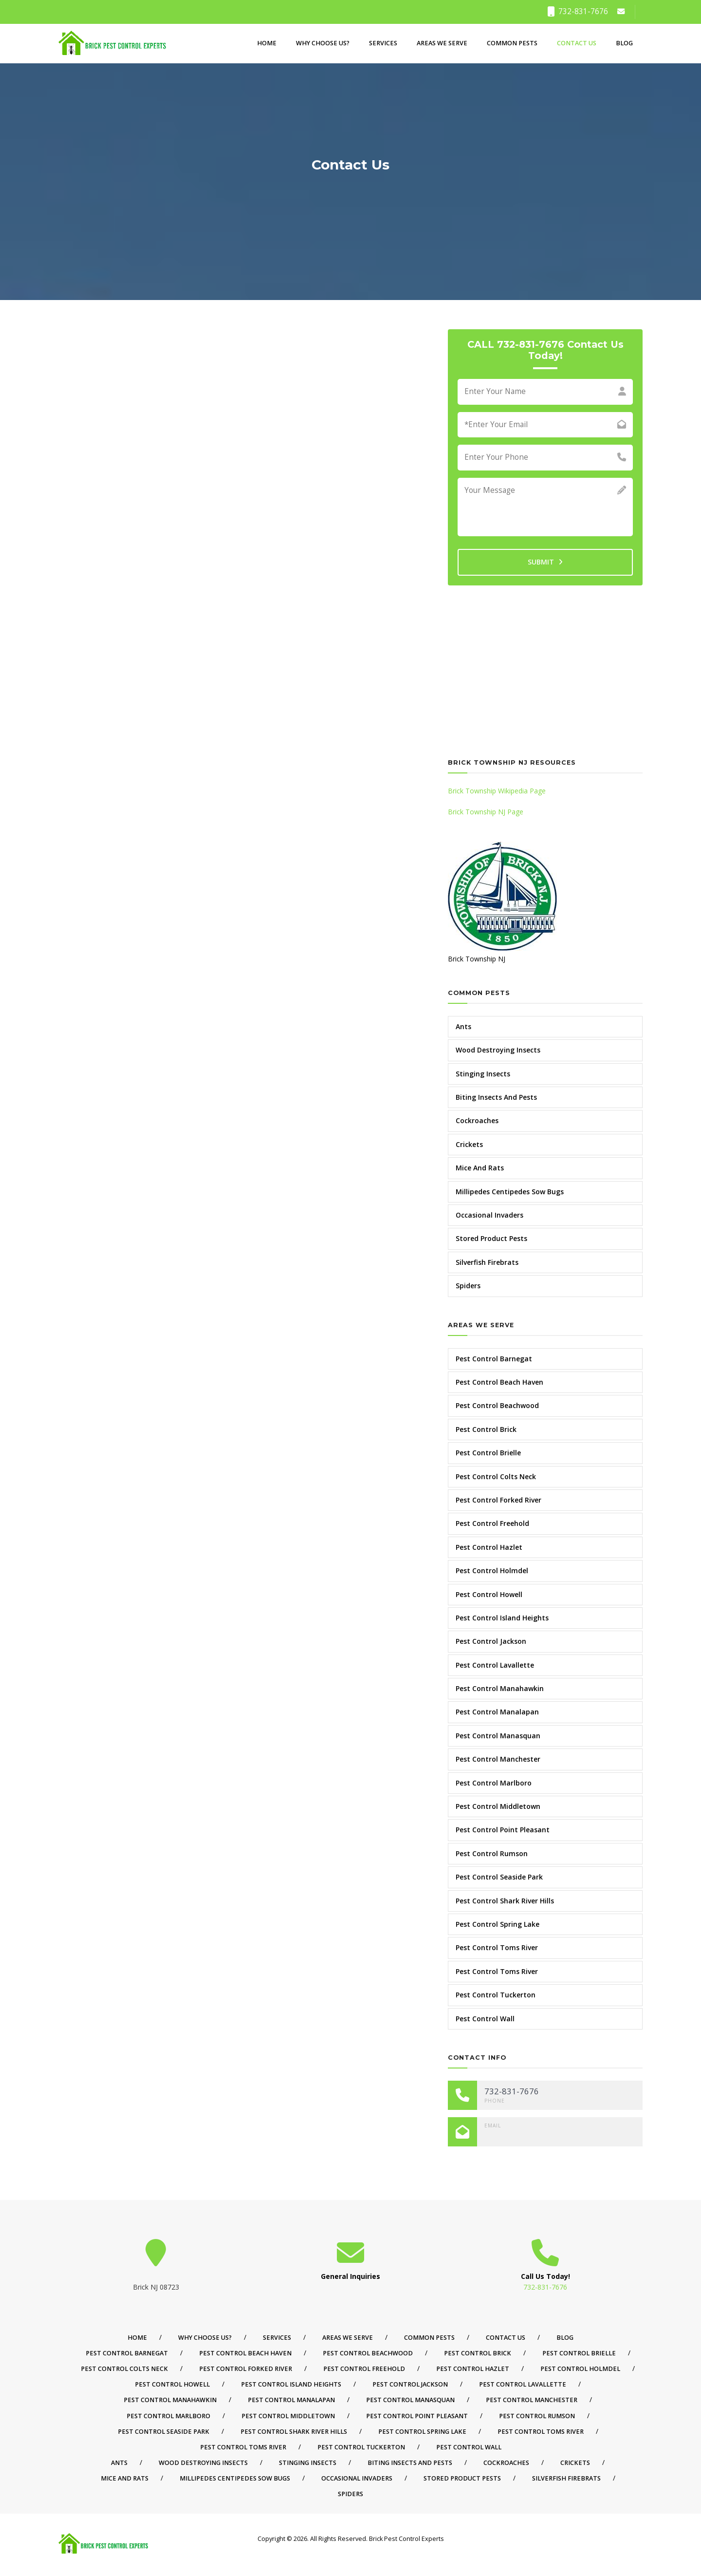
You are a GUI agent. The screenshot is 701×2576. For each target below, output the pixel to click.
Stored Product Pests (491, 1238)
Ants (463, 1026)
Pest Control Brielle (488, 1452)
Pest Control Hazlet (489, 1547)
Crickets (469, 1144)
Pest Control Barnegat (494, 1358)
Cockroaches (477, 1120)
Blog (624, 43)
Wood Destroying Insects (498, 1049)
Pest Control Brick (486, 1429)
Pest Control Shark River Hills (505, 1900)
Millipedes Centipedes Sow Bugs (510, 1191)
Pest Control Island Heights (502, 1617)
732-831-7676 (577, 11)
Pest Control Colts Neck (496, 1476)
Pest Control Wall (485, 2018)
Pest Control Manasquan (498, 1735)
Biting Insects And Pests (496, 1097)
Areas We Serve (442, 43)
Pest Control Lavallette (495, 1665)
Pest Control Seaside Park (499, 1876)
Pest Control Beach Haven (499, 1382)
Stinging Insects (483, 1073)
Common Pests (512, 43)
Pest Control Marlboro (494, 1782)
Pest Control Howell (489, 1594)
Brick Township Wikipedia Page (497, 790)
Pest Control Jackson (491, 1641)
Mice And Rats (480, 1167)
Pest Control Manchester (498, 1759)
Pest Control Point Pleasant (503, 1829)
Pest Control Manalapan (497, 1711)
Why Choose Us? (323, 43)
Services (383, 43)
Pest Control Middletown (498, 1806)
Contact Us (576, 43)
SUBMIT (545, 561)
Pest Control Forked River (498, 1499)
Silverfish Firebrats (487, 1262)
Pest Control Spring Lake (497, 1924)
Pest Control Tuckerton (495, 1994)
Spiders (468, 1285)
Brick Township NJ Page (485, 811)
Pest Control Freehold (492, 1523)
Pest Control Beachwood (497, 1405)
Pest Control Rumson (492, 1853)
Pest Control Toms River (497, 1947)
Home (267, 43)
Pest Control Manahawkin (500, 1688)
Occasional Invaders (489, 1215)
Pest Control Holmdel (492, 1570)
